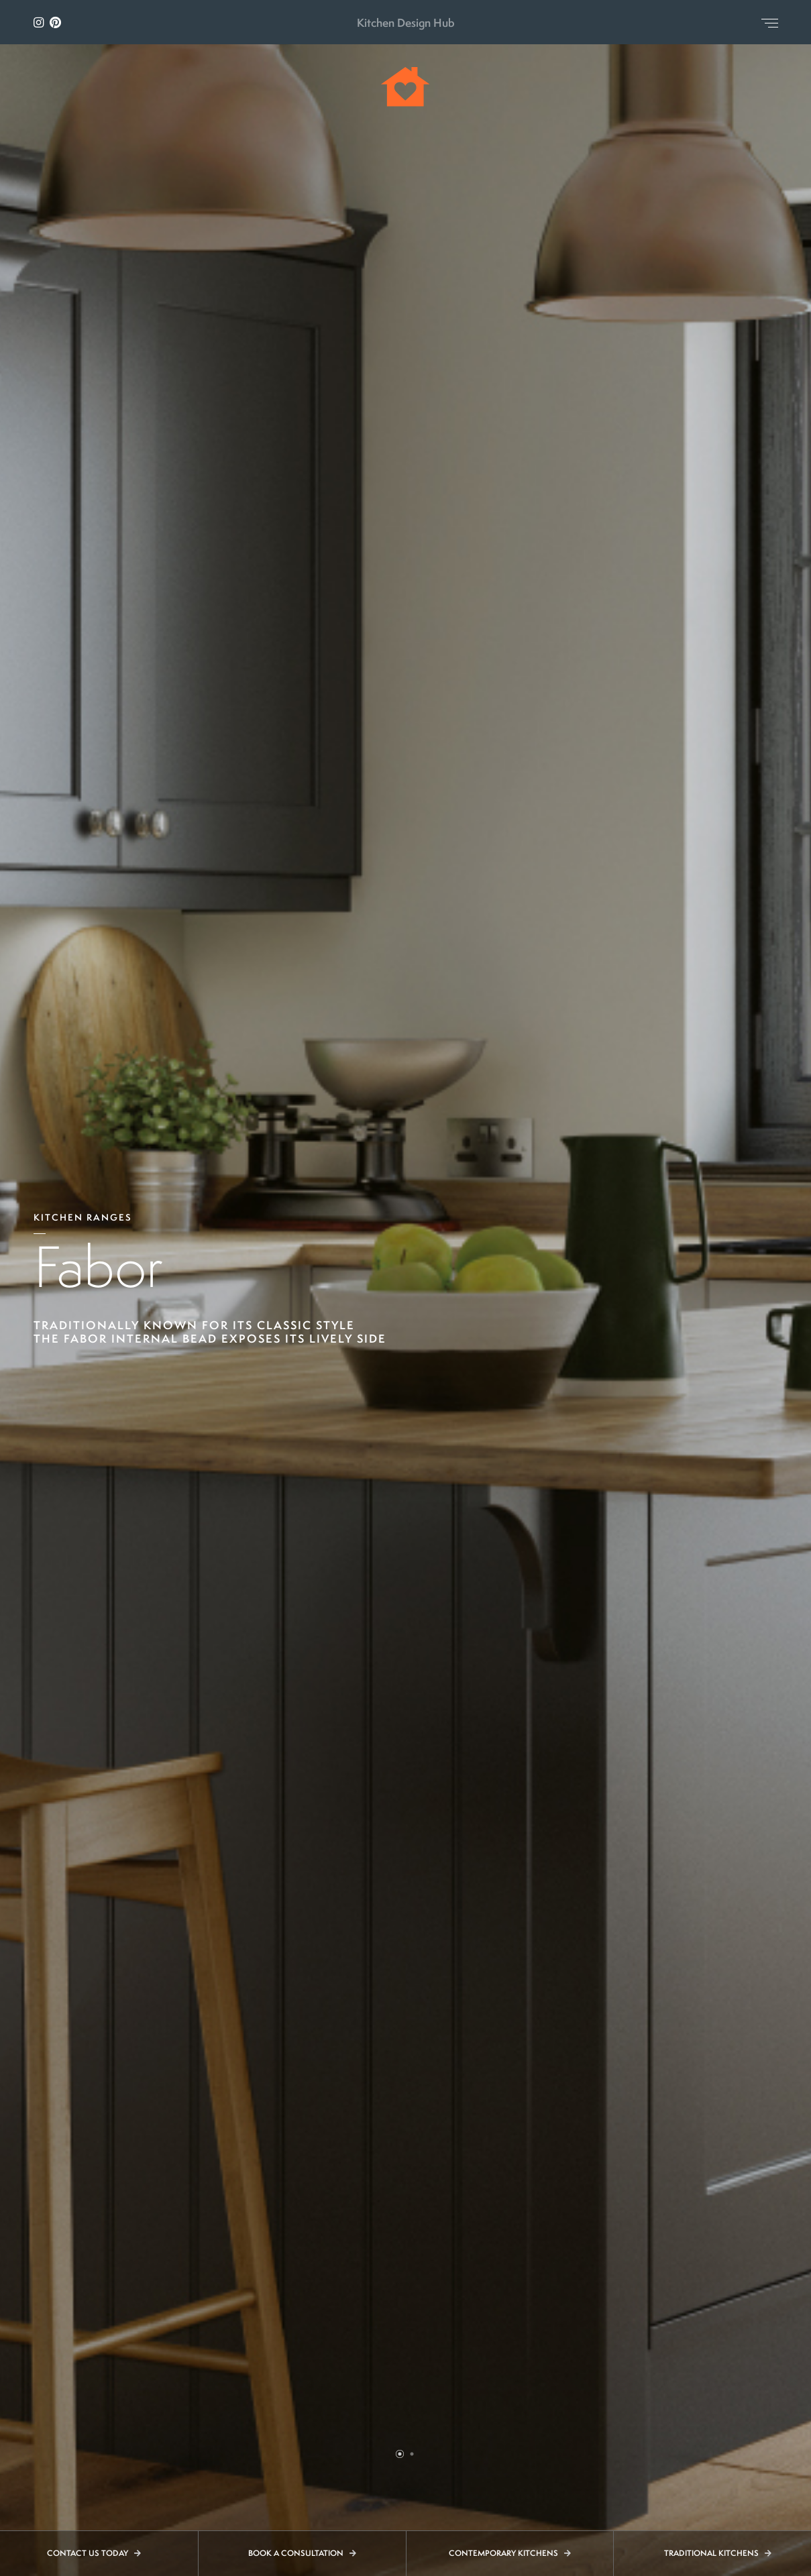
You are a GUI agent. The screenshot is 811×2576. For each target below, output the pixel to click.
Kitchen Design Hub (406, 22)
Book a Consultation (302, 2553)
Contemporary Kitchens (510, 2553)
